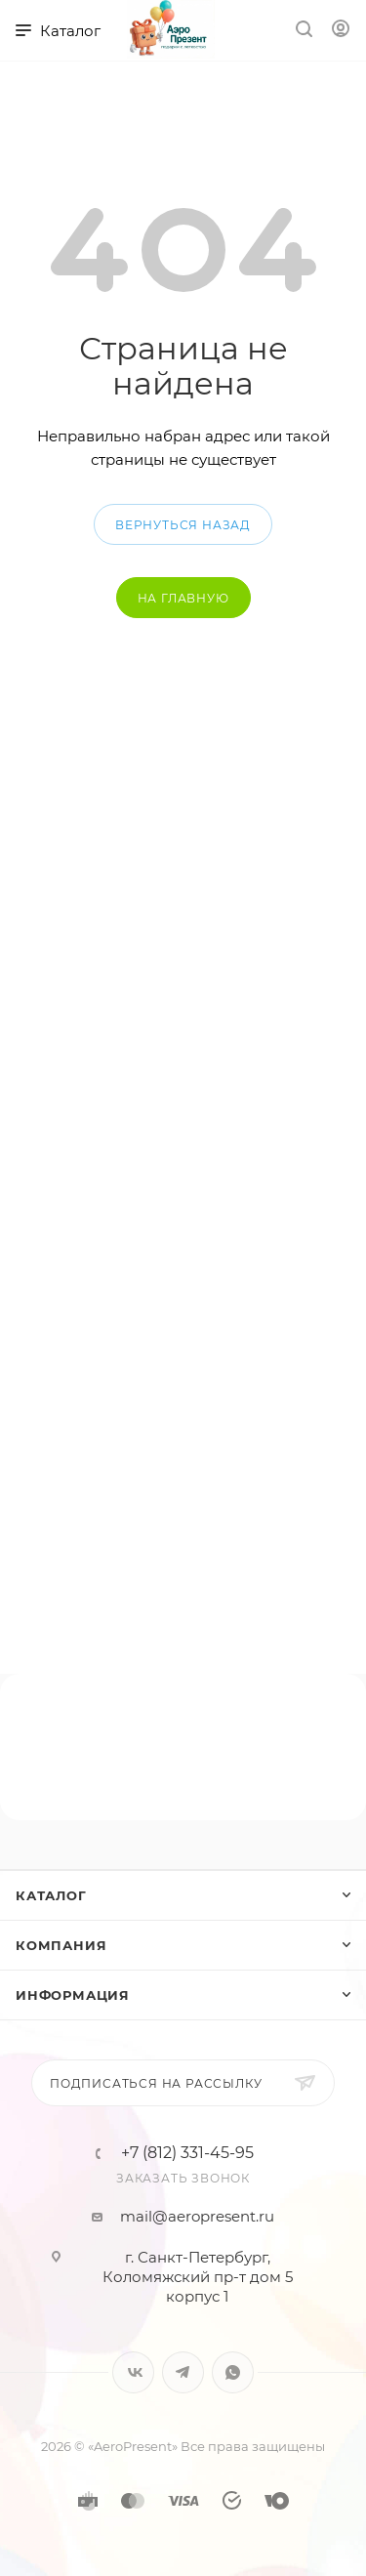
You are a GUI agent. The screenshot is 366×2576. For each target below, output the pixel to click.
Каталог (51, 1895)
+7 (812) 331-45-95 (187, 2153)
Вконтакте (133, 2372)
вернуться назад (183, 525)
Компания (61, 1945)
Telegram (183, 2372)
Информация (73, 1995)
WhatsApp (233, 2372)
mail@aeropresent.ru (197, 2216)
